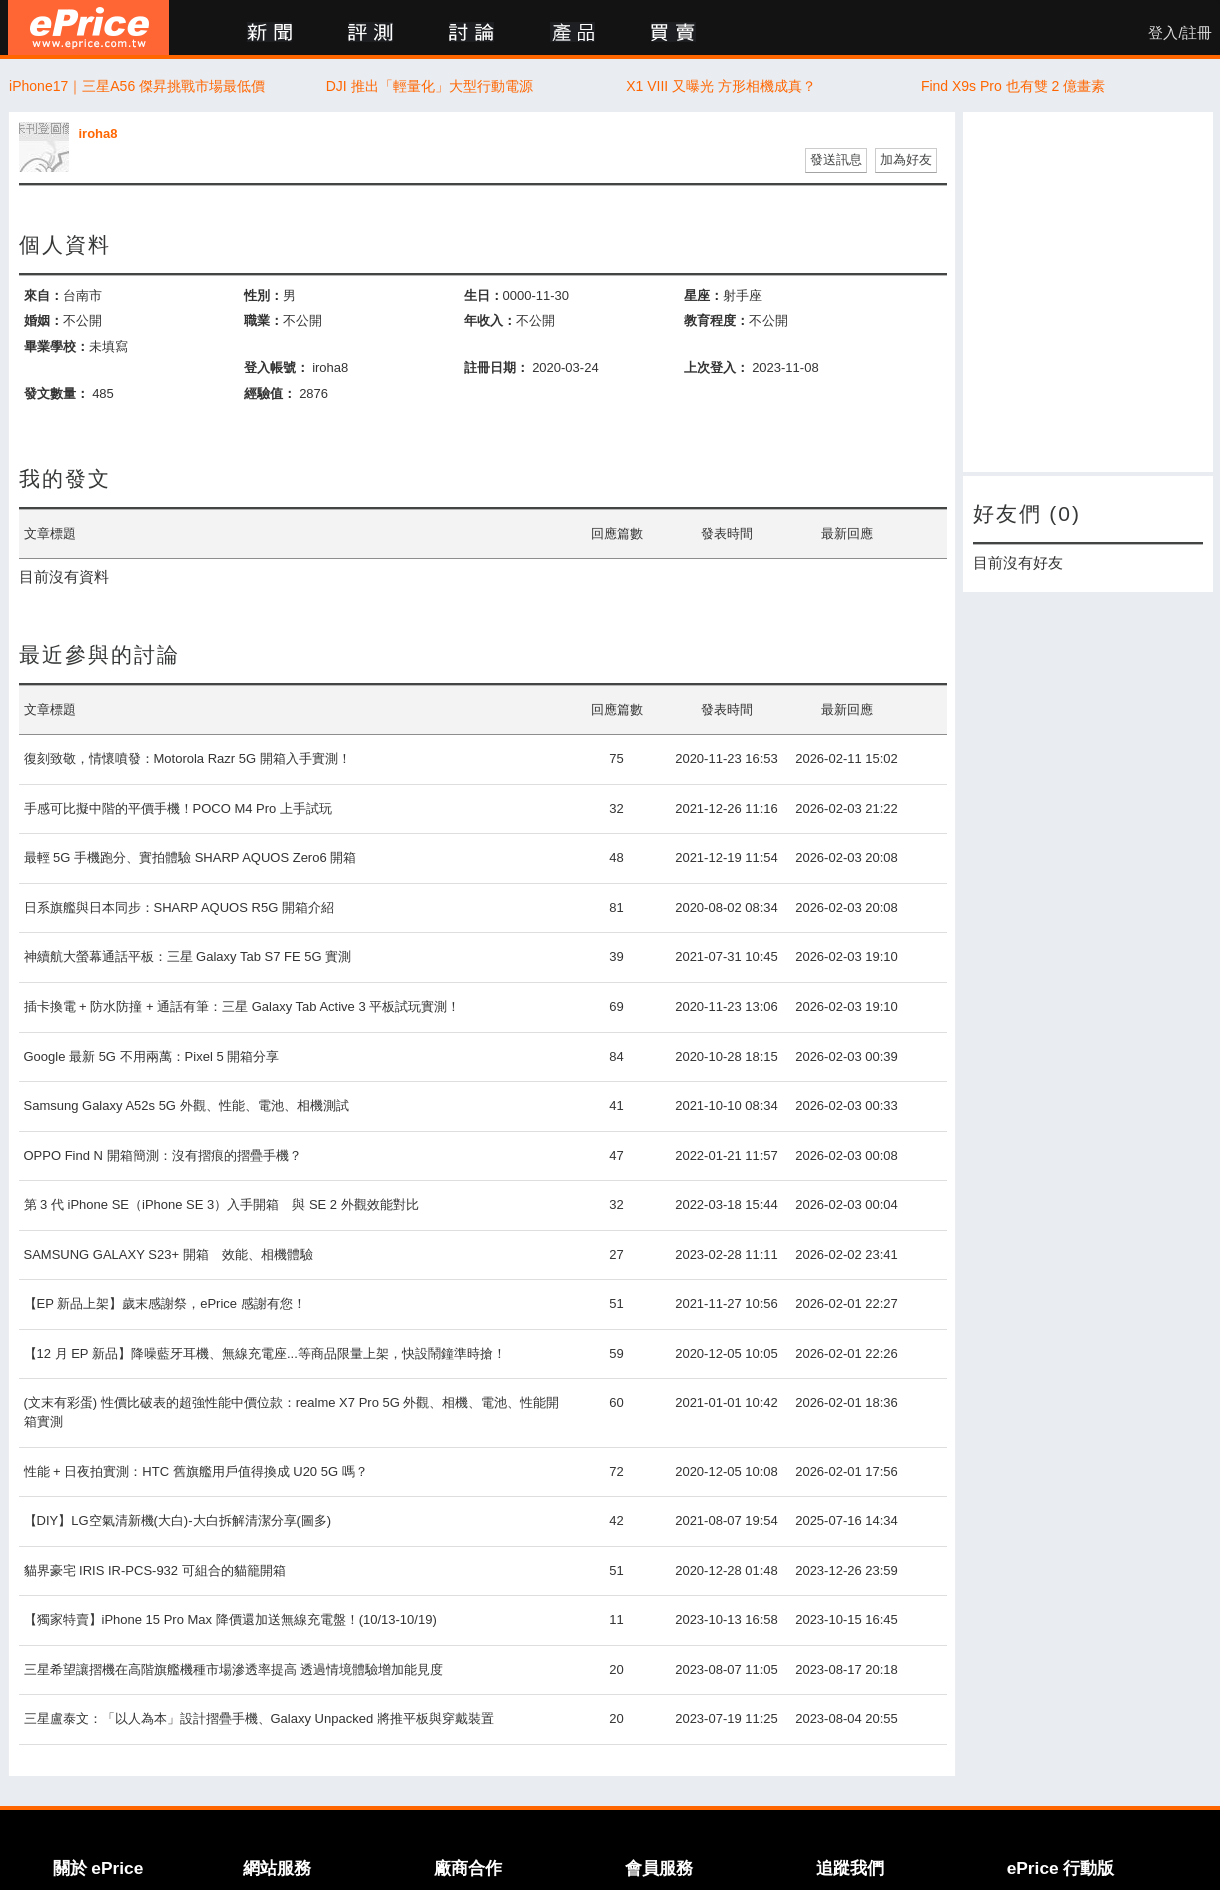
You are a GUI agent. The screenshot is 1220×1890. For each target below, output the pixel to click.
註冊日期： (496, 367)
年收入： (490, 320)
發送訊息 (836, 159)
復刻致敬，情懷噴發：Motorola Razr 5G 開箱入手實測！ (187, 758)
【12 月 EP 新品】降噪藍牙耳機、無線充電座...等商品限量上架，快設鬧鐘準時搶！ (265, 1353)
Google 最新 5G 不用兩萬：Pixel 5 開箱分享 (152, 1056)
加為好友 (906, 159)
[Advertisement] (1088, 292)
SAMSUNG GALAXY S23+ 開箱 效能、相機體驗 (168, 1254)
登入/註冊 (1180, 33)
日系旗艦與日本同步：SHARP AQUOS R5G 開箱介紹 (179, 907)
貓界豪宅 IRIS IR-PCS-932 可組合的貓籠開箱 (155, 1570)
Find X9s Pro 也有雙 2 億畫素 (1013, 86)
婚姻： (43, 320)
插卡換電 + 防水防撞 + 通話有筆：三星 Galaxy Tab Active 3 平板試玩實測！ (242, 1006)
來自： (43, 295)
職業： (263, 320)
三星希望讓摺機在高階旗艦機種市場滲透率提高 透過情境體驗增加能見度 (234, 1669)
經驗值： (270, 393)
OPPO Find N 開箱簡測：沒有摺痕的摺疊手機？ (163, 1155)
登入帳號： (276, 367)
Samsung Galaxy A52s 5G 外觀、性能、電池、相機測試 (186, 1105)
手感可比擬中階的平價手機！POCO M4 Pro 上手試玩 (178, 808)
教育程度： (716, 320)
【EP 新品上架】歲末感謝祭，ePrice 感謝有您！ (165, 1303)
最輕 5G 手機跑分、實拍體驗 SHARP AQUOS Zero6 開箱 (190, 857)
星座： (703, 295)
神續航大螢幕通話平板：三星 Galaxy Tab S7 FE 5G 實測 (188, 956)
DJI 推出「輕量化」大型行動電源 (429, 86)
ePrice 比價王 (88, 27)
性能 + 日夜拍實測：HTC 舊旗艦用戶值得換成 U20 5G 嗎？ (196, 1471)
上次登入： (716, 367)
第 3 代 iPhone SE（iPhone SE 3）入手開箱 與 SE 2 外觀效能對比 (221, 1204)
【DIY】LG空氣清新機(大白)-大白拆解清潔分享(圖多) (178, 1520)
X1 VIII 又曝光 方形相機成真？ (721, 86)
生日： (483, 295)
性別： (263, 295)
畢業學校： (56, 346)
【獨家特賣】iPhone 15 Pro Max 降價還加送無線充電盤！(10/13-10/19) (230, 1619)
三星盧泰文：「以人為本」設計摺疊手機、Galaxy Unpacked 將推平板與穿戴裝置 (259, 1718)
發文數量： (56, 393)
